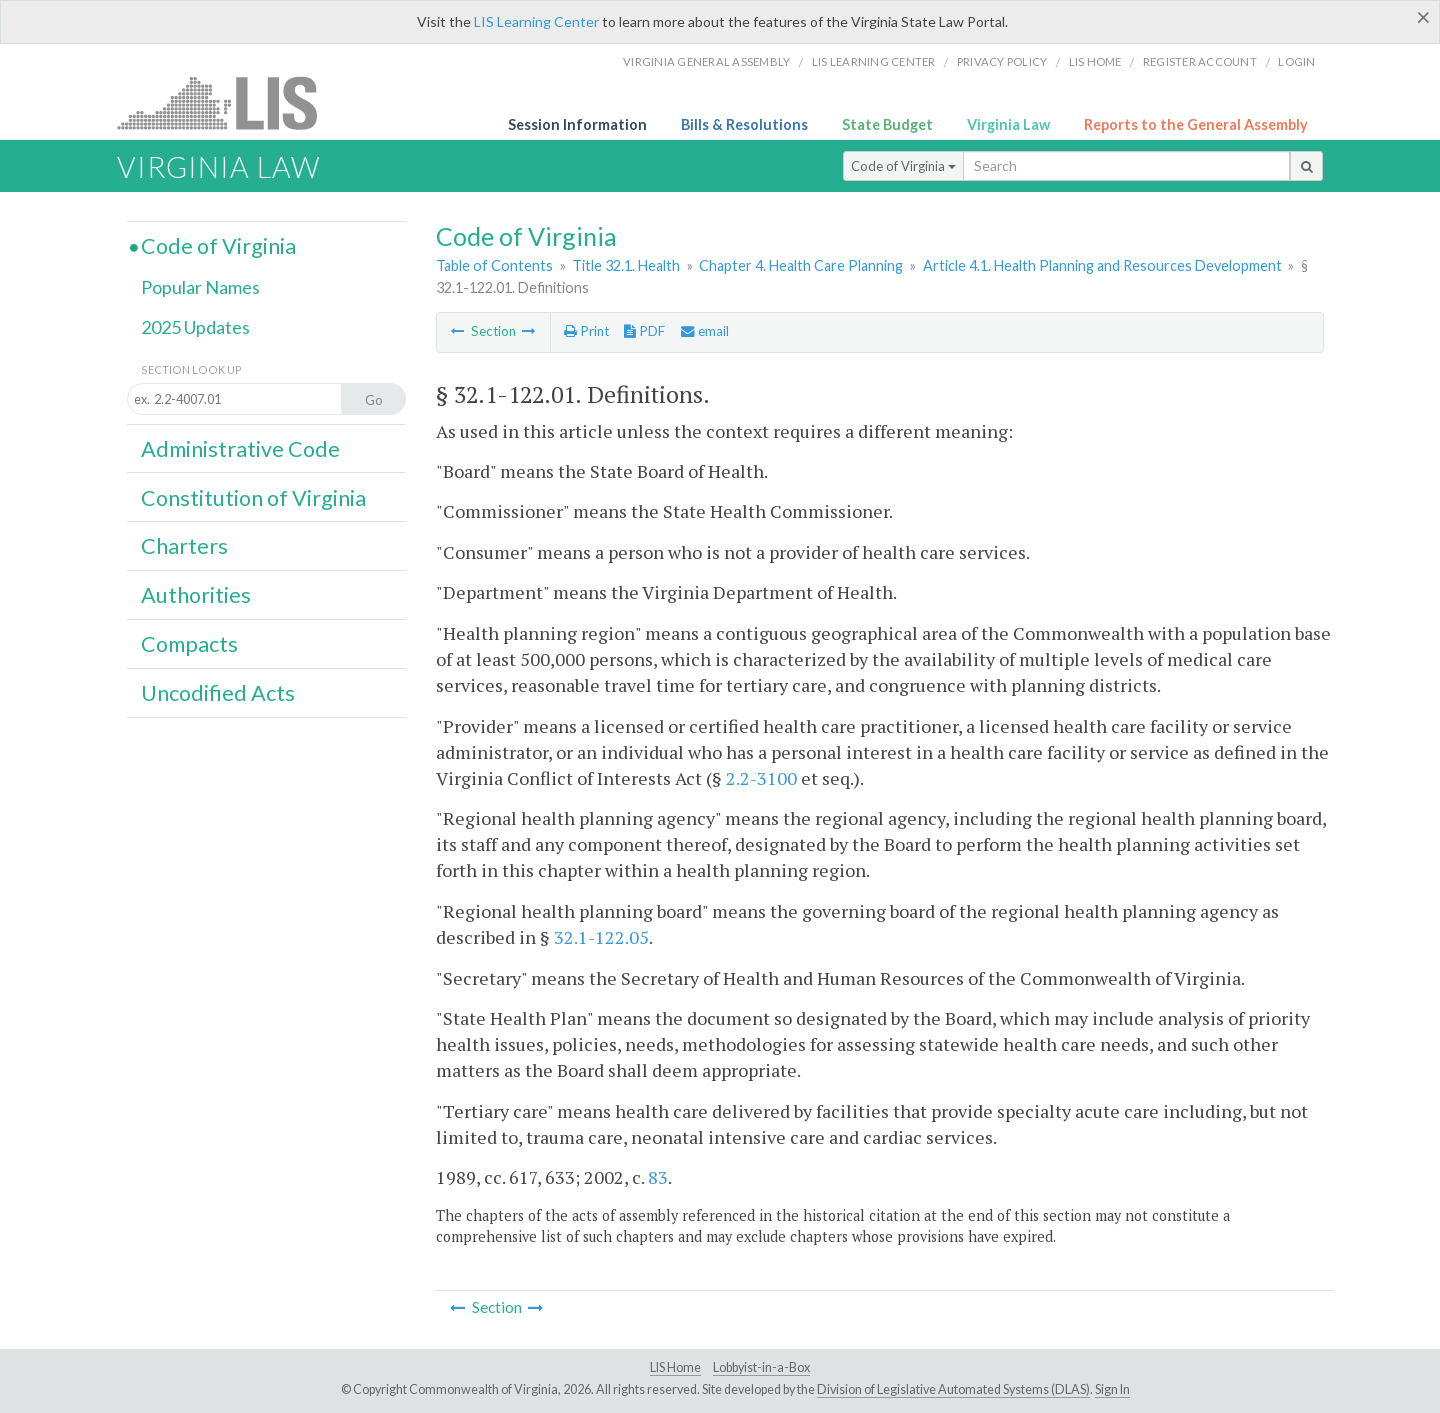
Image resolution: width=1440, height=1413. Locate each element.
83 (658, 1177)
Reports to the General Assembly (1196, 124)
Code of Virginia (903, 166)
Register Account (1200, 61)
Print (586, 331)
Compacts (189, 644)
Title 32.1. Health (626, 265)
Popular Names (200, 287)
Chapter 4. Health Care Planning (801, 265)
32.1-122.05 (601, 937)
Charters (184, 546)
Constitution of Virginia (253, 498)
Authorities (196, 595)
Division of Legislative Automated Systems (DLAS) (953, 1389)
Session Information (577, 124)
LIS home (1095, 61)
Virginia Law (1008, 124)
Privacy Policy (1002, 61)
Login (1296, 61)
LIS (228, 102)
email (705, 331)
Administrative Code (240, 449)
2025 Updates (195, 327)
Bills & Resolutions (744, 124)
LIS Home (675, 1367)
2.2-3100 (761, 778)
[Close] (1423, 17)
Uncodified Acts (218, 693)
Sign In (1112, 1389)
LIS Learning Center (536, 21)
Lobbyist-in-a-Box (761, 1367)
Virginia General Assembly (706, 61)
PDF (644, 331)
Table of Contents (494, 265)
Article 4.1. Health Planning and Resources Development (1102, 265)
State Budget (887, 124)
